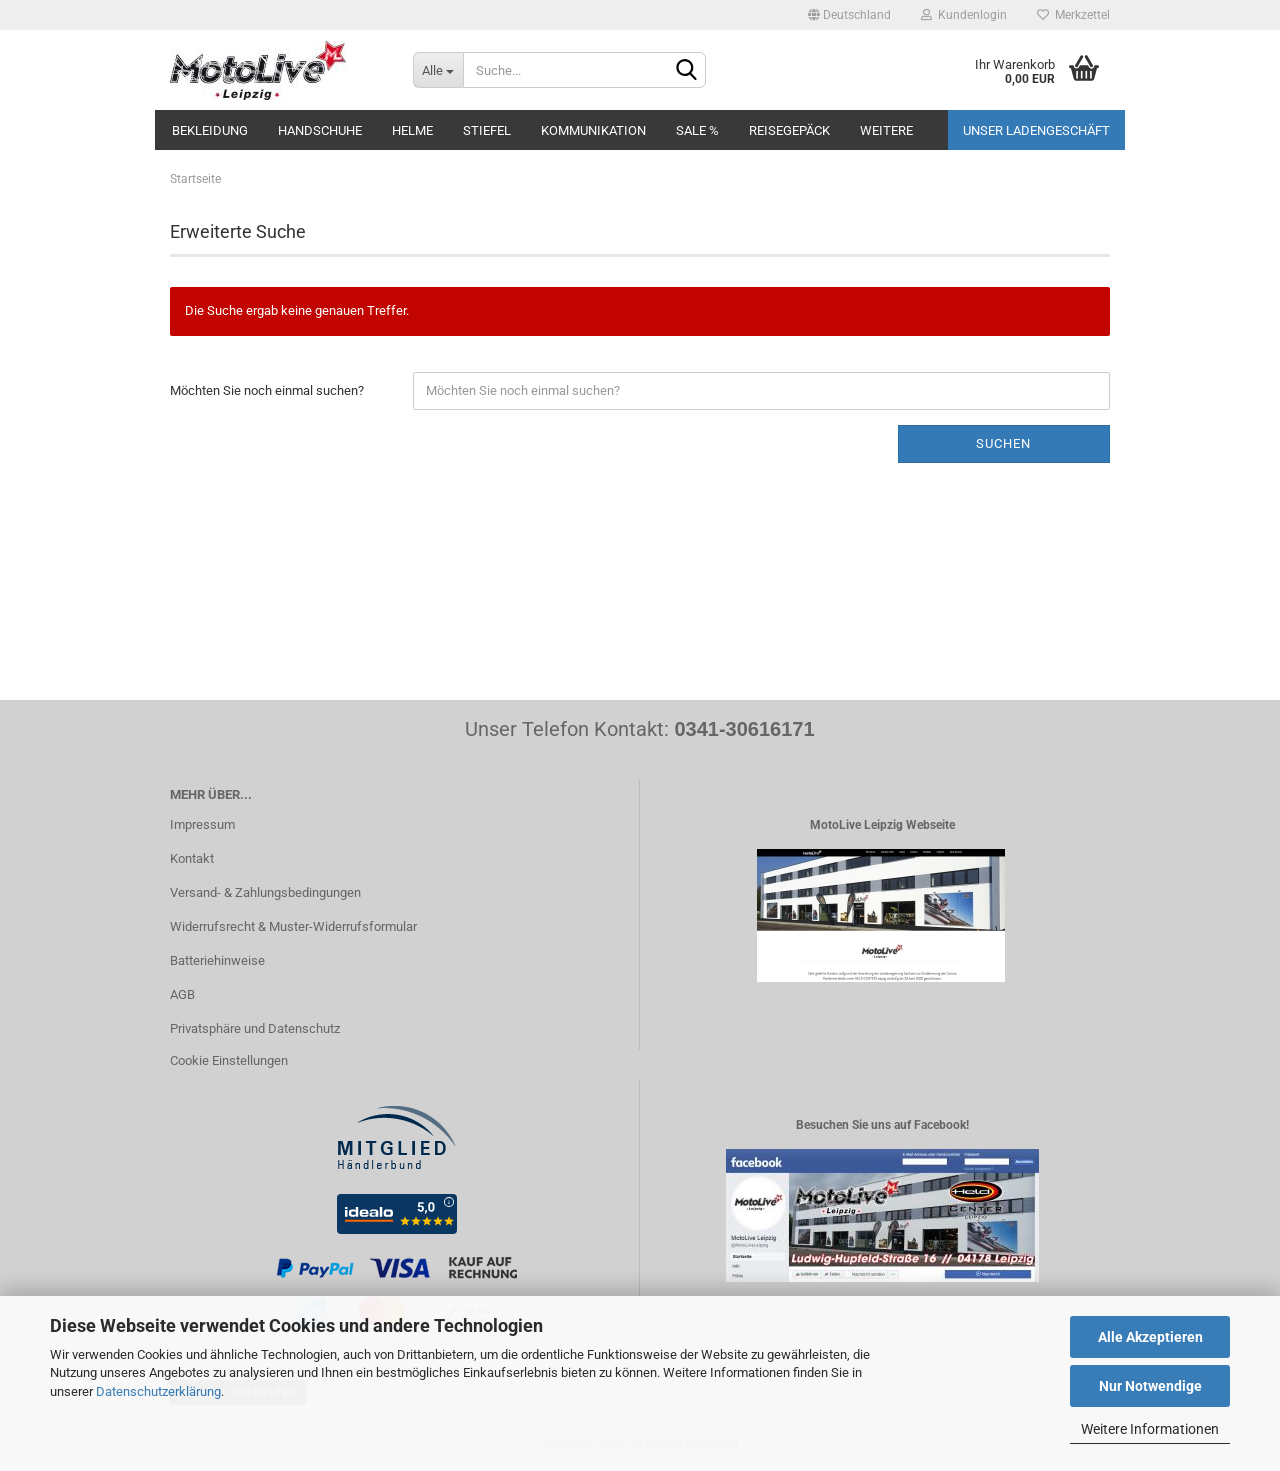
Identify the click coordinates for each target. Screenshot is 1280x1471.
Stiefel (487, 130)
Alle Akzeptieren (1150, 1337)
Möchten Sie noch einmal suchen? (267, 390)
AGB (182, 994)
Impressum (202, 824)
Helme (412, 130)
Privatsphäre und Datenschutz (255, 1028)
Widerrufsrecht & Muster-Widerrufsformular (293, 926)
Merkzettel (1073, 15)
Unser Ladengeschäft (1036, 130)
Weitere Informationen (1150, 1429)
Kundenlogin (964, 15)
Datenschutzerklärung (158, 1391)
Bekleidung (210, 130)
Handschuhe (320, 130)
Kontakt (192, 858)
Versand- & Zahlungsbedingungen (265, 892)
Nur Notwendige (1150, 1386)
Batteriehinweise (217, 960)
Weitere (886, 130)
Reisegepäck (789, 130)
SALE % (697, 130)
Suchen (1003, 443)
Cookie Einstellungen (229, 1060)
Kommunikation (593, 130)
